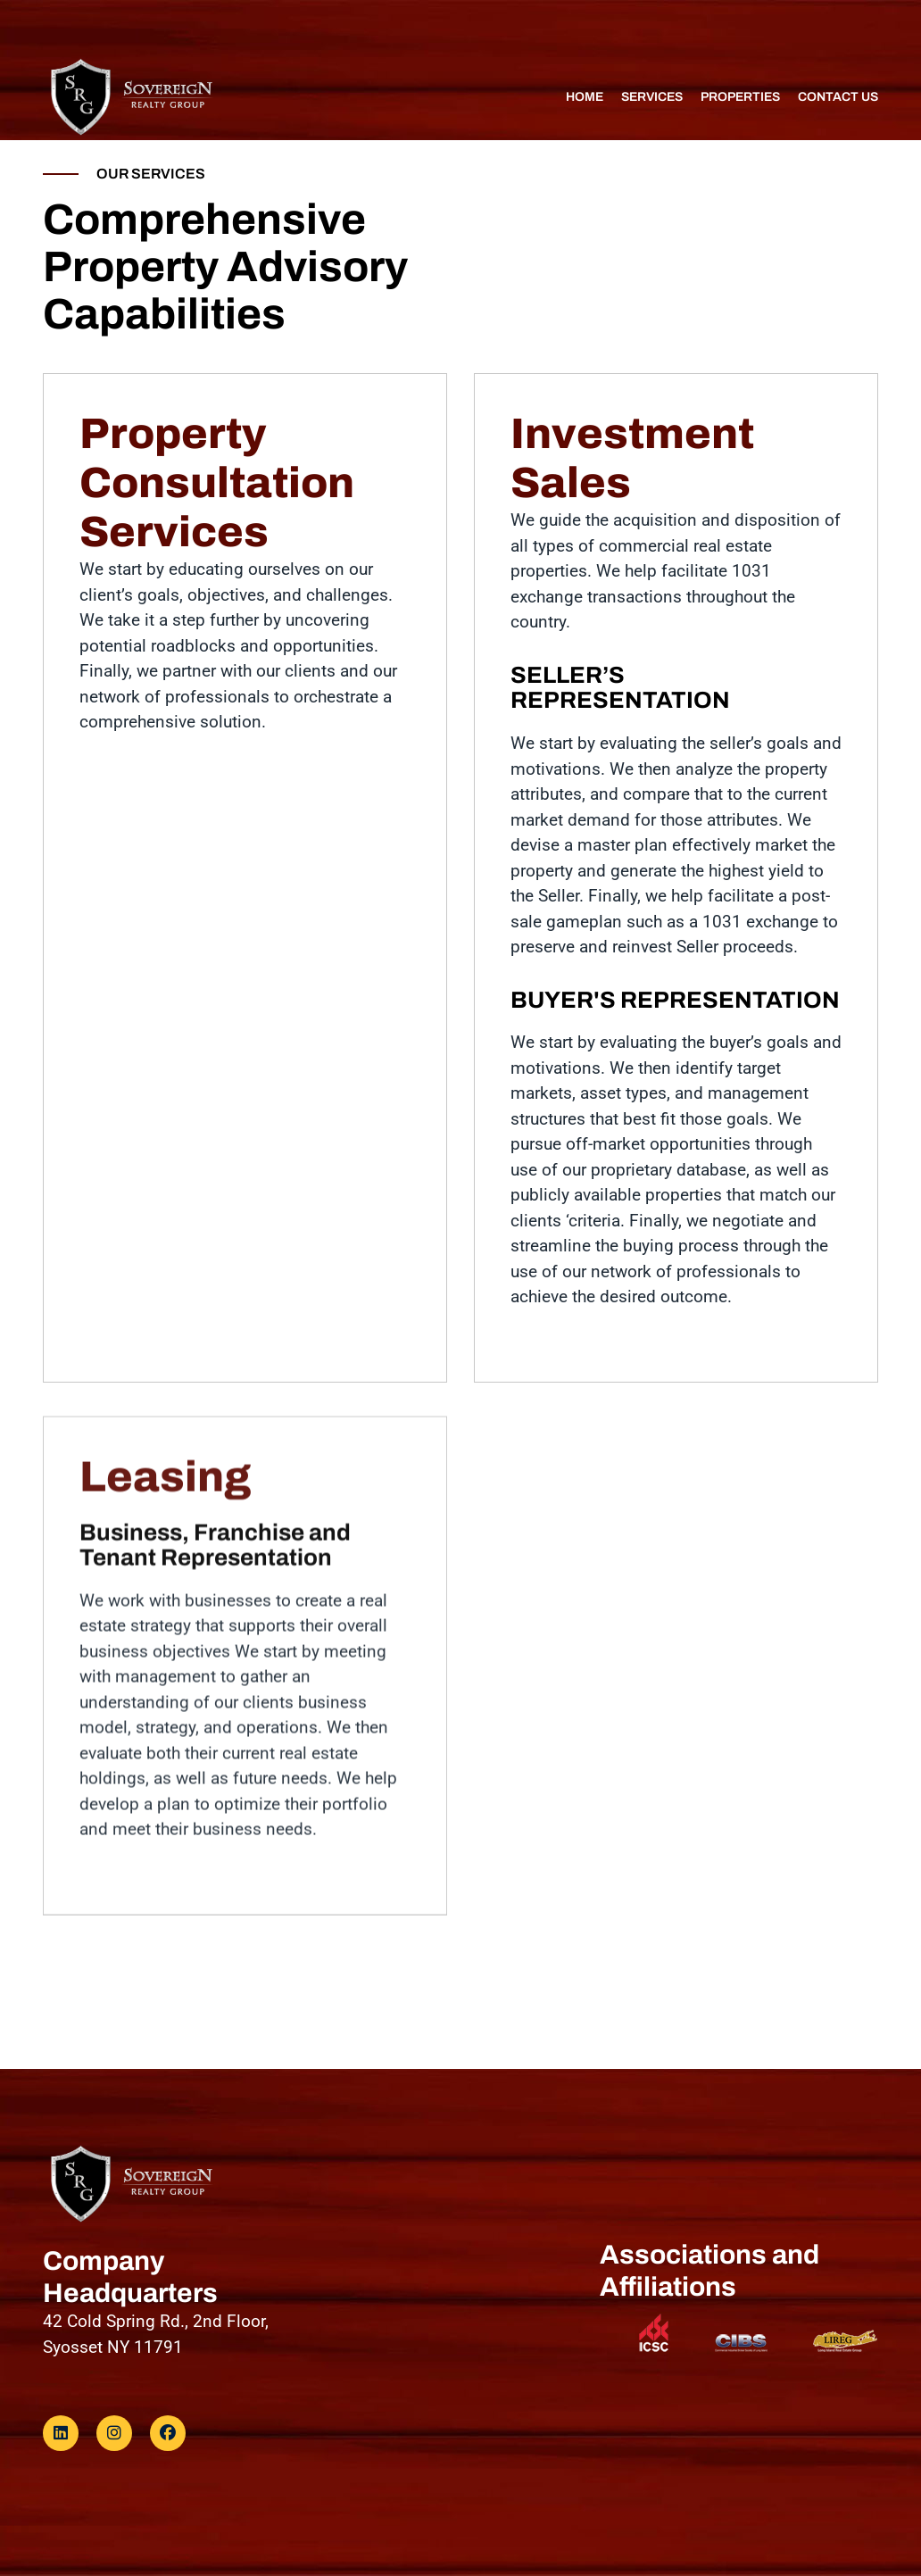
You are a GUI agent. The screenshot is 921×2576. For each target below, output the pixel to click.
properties (740, 98)
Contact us (838, 98)
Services (652, 98)
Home (584, 98)
